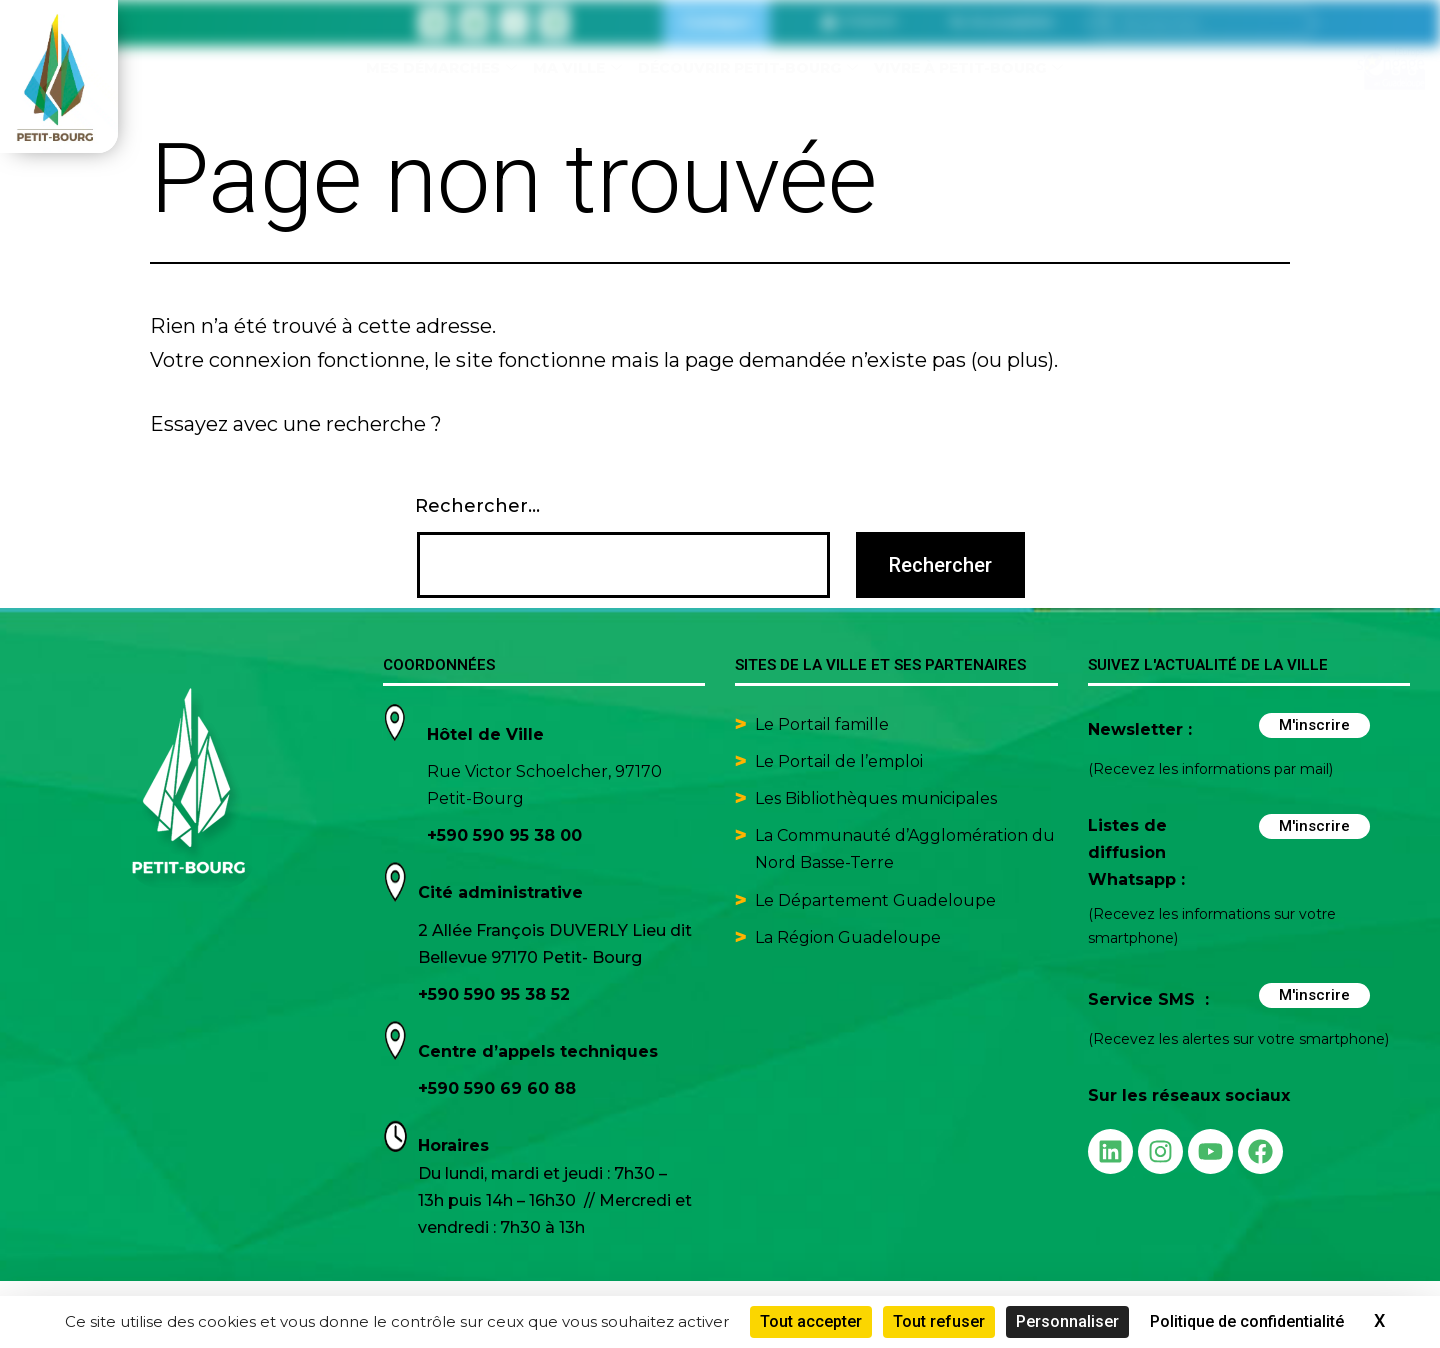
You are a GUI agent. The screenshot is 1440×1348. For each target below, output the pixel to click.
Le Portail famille (824, 724)
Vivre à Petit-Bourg (968, 68)
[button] (1002, 22)
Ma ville (577, 68)
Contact (716, 22)
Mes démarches (441, 68)
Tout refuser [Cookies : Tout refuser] (939, 1321)
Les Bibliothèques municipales (876, 798)
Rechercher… (477, 506)
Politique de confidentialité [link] (1247, 1321)
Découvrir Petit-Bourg (748, 68)
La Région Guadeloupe (848, 937)
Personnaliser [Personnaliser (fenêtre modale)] (1067, 1321)
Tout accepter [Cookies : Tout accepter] (811, 1321)
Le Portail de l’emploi (839, 761)
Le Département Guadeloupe (875, 900)
